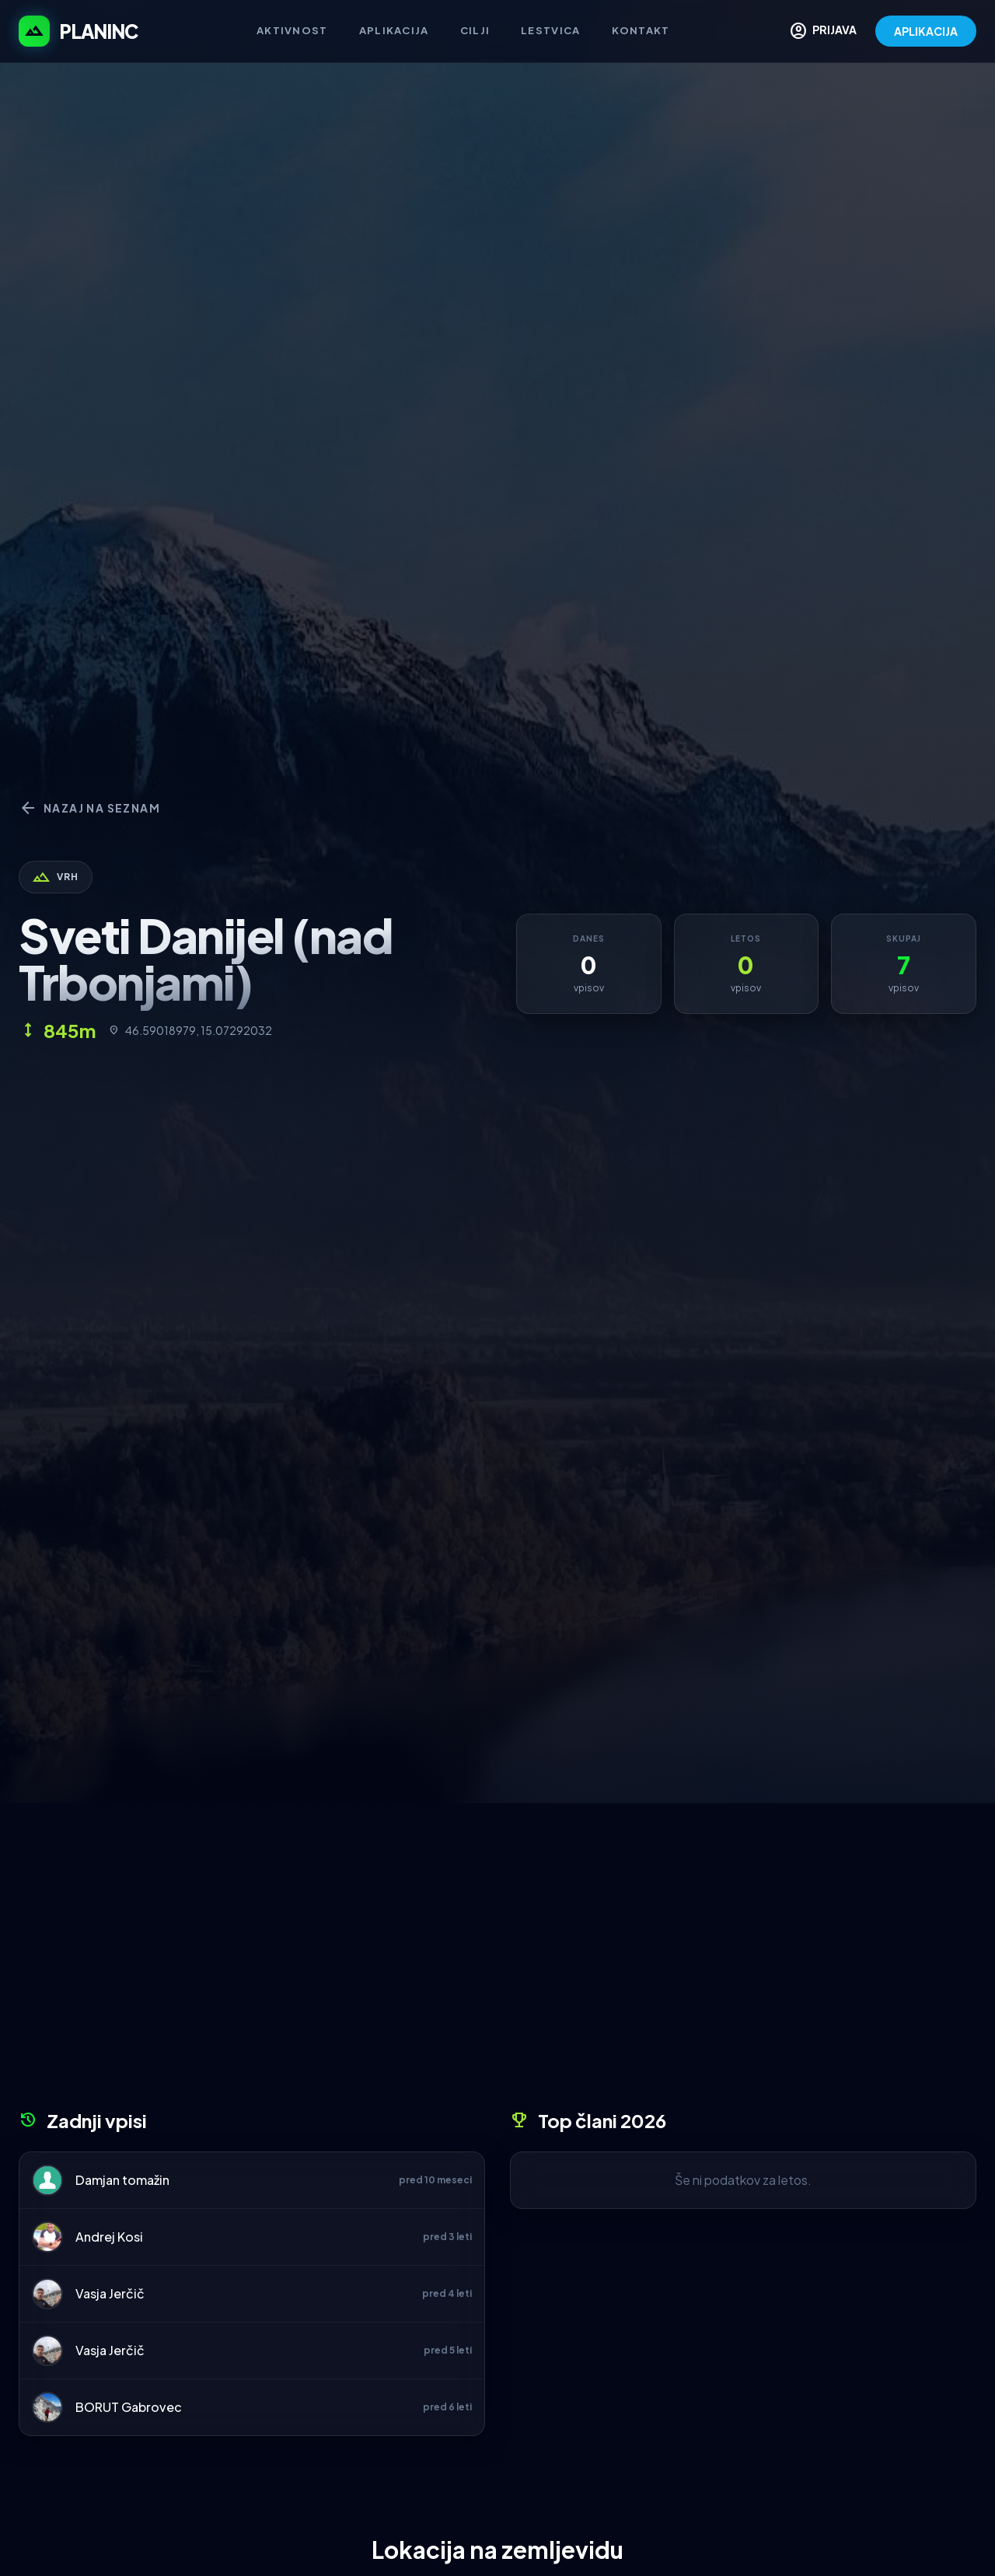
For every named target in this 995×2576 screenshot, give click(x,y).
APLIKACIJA (926, 31)
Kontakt (641, 30)
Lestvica (550, 30)
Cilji (475, 30)
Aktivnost (292, 30)
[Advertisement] (497, 1962)
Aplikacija (394, 30)
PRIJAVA (823, 31)
